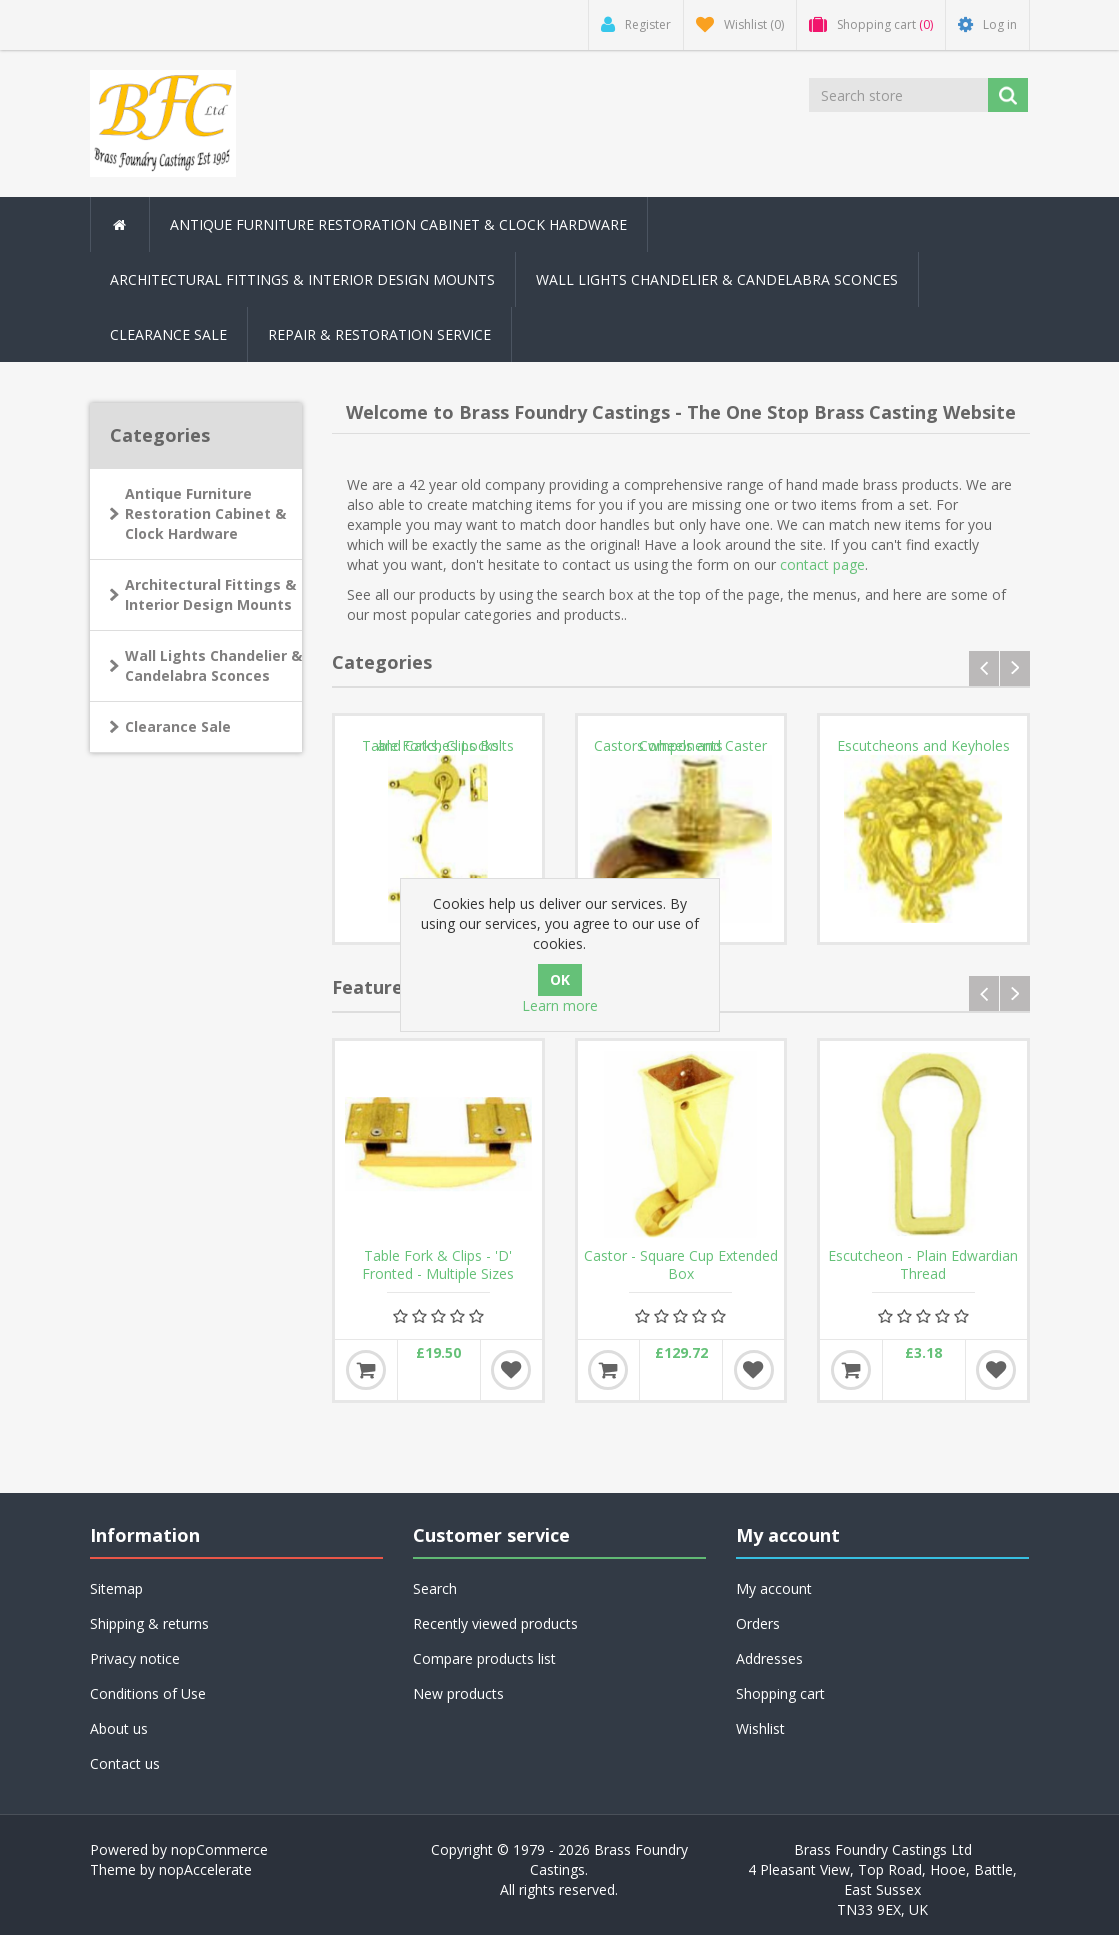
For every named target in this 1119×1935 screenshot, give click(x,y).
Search (435, 1588)
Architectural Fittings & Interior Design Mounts (210, 594)
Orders (758, 1623)
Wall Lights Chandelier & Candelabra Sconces (717, 279)
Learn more (560, 1005)
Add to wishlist (511, 1370)
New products (458, 1693)
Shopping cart (780, 1693)
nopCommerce (219, 1849)
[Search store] (898, 95)
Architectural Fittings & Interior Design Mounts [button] (302, 279)
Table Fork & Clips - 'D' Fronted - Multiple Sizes (438, 1265)
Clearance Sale (168, 334)
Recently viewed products (495, 1623)
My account (774, 1588)
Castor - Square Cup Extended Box (681, 1265)
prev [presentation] (984, 668)
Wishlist (760, 1728)
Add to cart (366, 1370)
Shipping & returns (149, 1623)
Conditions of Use (148, 1693)
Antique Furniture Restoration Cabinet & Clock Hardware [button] (398, 224)
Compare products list (484, 1658)
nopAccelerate (205, 1869)
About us (119, 1728)
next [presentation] (1015, 668)
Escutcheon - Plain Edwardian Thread (923, 1265)
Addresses (769, 1658)
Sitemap (116, 1588)
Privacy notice (135, 1658)
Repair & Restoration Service (379, 334)
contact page (822, 564)
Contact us (125, 1763)
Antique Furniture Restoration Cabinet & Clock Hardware (205, 513)
